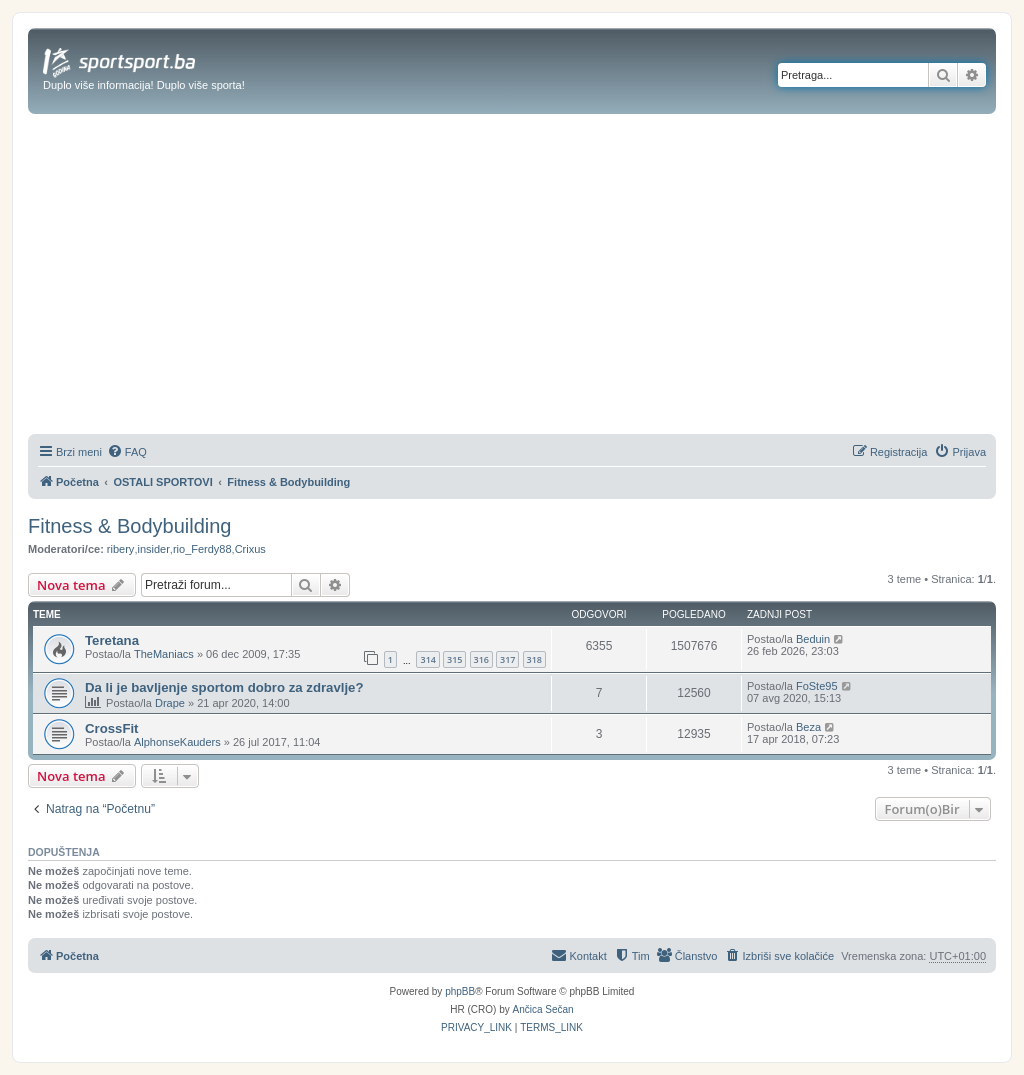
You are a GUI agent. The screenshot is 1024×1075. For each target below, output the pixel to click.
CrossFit (112, 728)
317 (507, 659)
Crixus (250, 549)
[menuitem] (127, 452)
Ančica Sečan (543, 1009)
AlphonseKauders (177, 742)
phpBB (460, 991)
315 (454, 659)
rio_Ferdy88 (202, 549)
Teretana (112, 640)
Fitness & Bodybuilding (129, 526)
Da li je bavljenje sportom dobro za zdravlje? (224, 687)
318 (534, 659)
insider (153, 549)
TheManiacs (164, 654)
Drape (170, 703)
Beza (808, 727)
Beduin (813, 639)
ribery (121, 549)
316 (481, 659)
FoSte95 (817, 686)
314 (427, 659)
